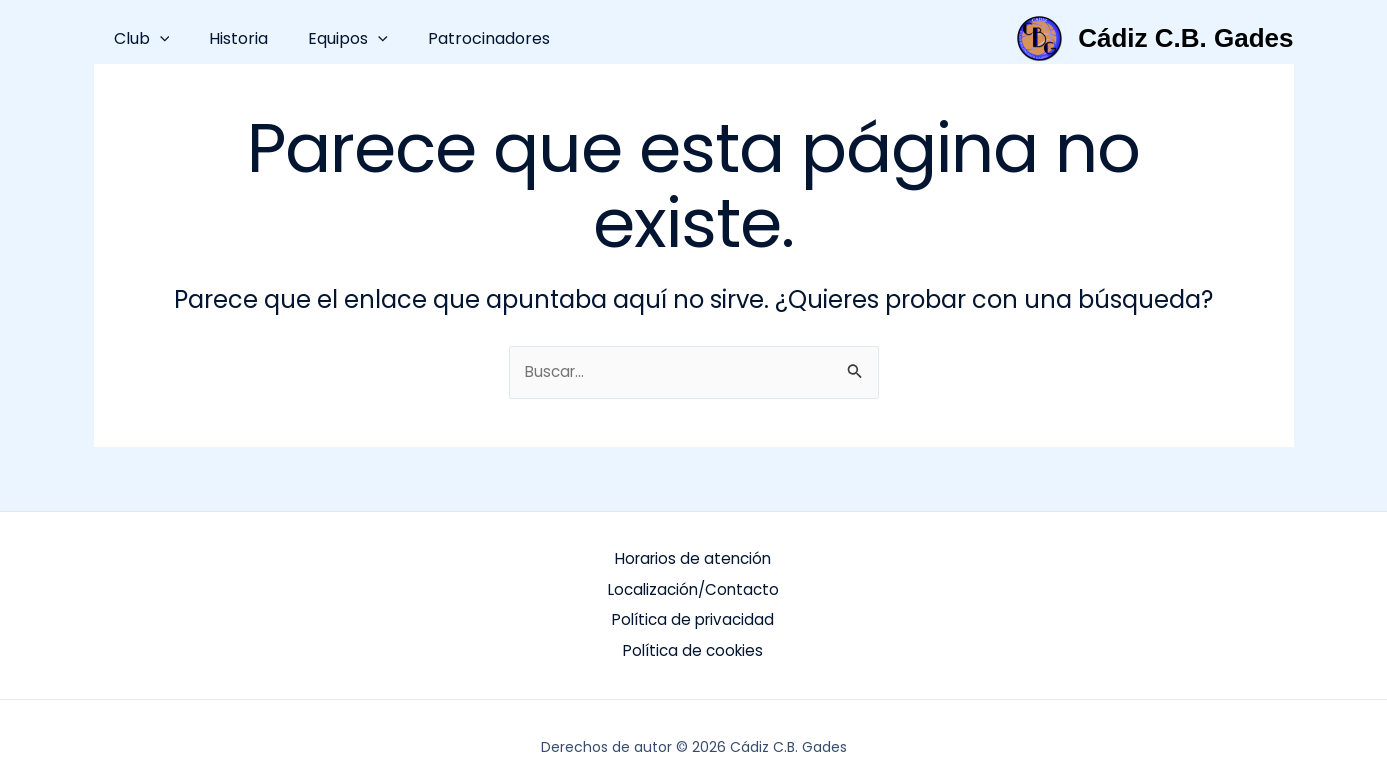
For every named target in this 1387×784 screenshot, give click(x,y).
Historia (226, 38)
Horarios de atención (693, 558)
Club (138, 38)
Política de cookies (693, 642)
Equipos (328, 38)
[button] (156, 38)
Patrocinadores (461, 38)
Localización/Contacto (693, 586)
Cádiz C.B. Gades (1185, 38)
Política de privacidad (693, 614)
